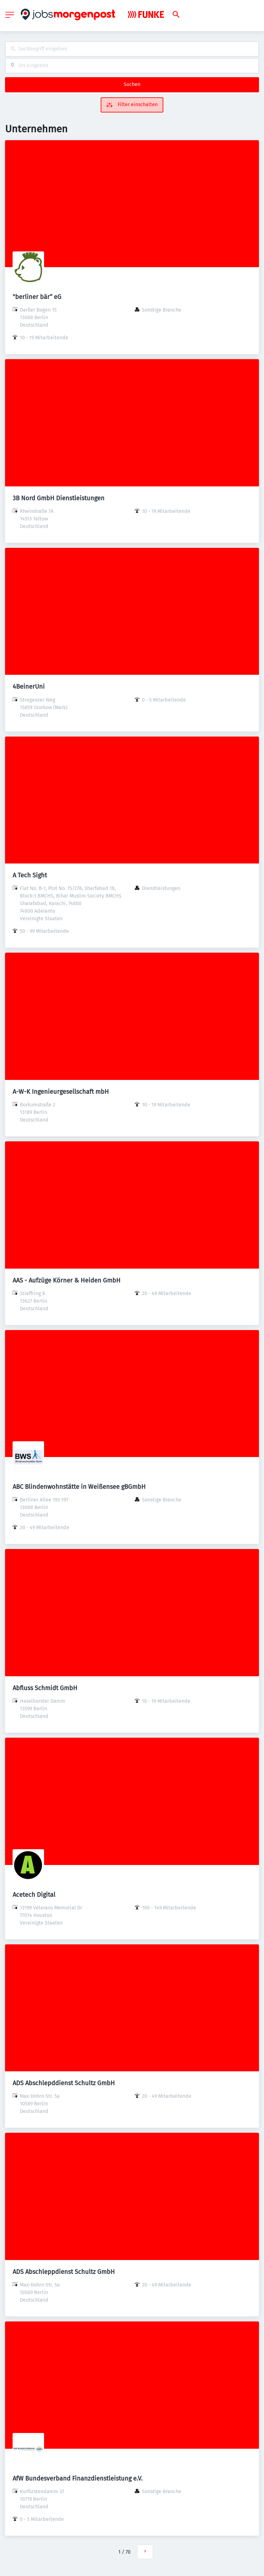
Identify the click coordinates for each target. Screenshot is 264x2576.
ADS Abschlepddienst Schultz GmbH (64, 2083)
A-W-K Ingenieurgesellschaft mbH (61, 1091)
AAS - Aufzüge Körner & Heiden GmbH (67, 1280)
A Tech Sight (30, 875)
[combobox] (132, 49)
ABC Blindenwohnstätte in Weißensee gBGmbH (79, 1486)
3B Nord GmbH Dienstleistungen (58, 498)
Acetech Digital (34, 1894)
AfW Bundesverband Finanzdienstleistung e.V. (78, 2478)
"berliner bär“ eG (37, 297)
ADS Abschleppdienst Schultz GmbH (64, 2271)
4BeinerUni (29, 686)
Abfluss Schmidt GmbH (45, 1688)
